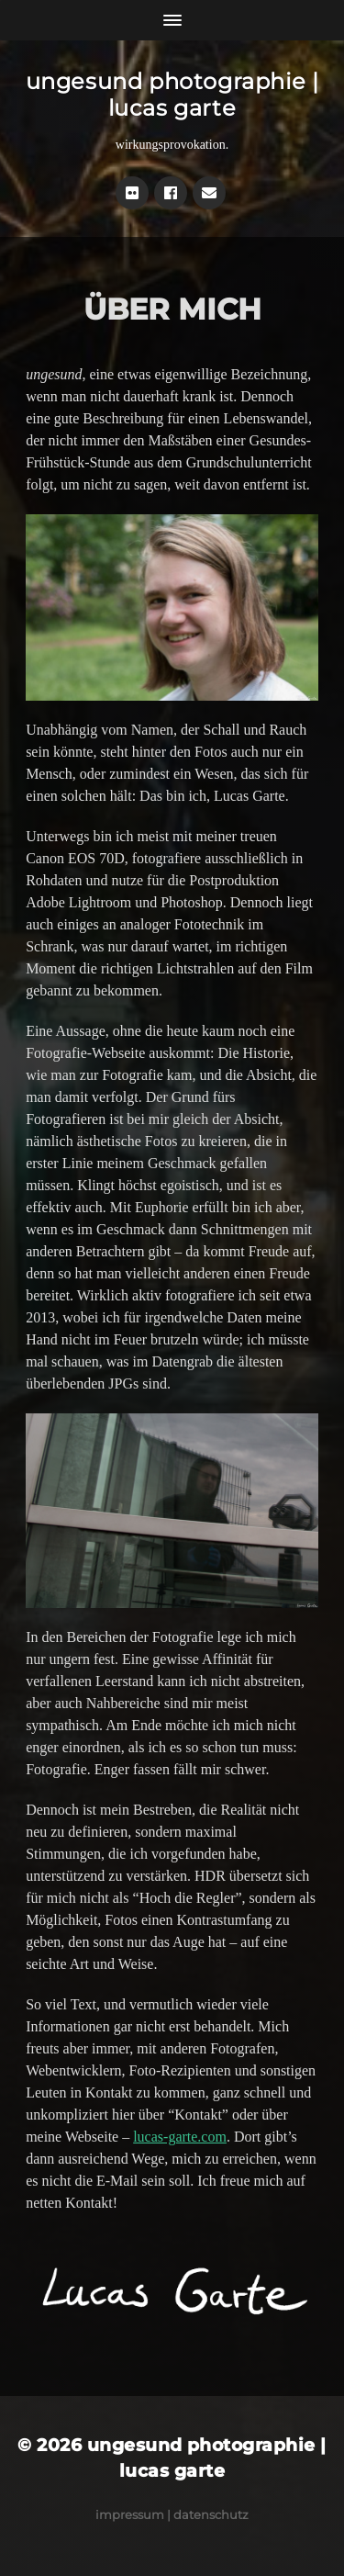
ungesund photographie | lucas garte (172, 94)
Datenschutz (211, 2514)
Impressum (129, 2514)
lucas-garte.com (180, 2136)
